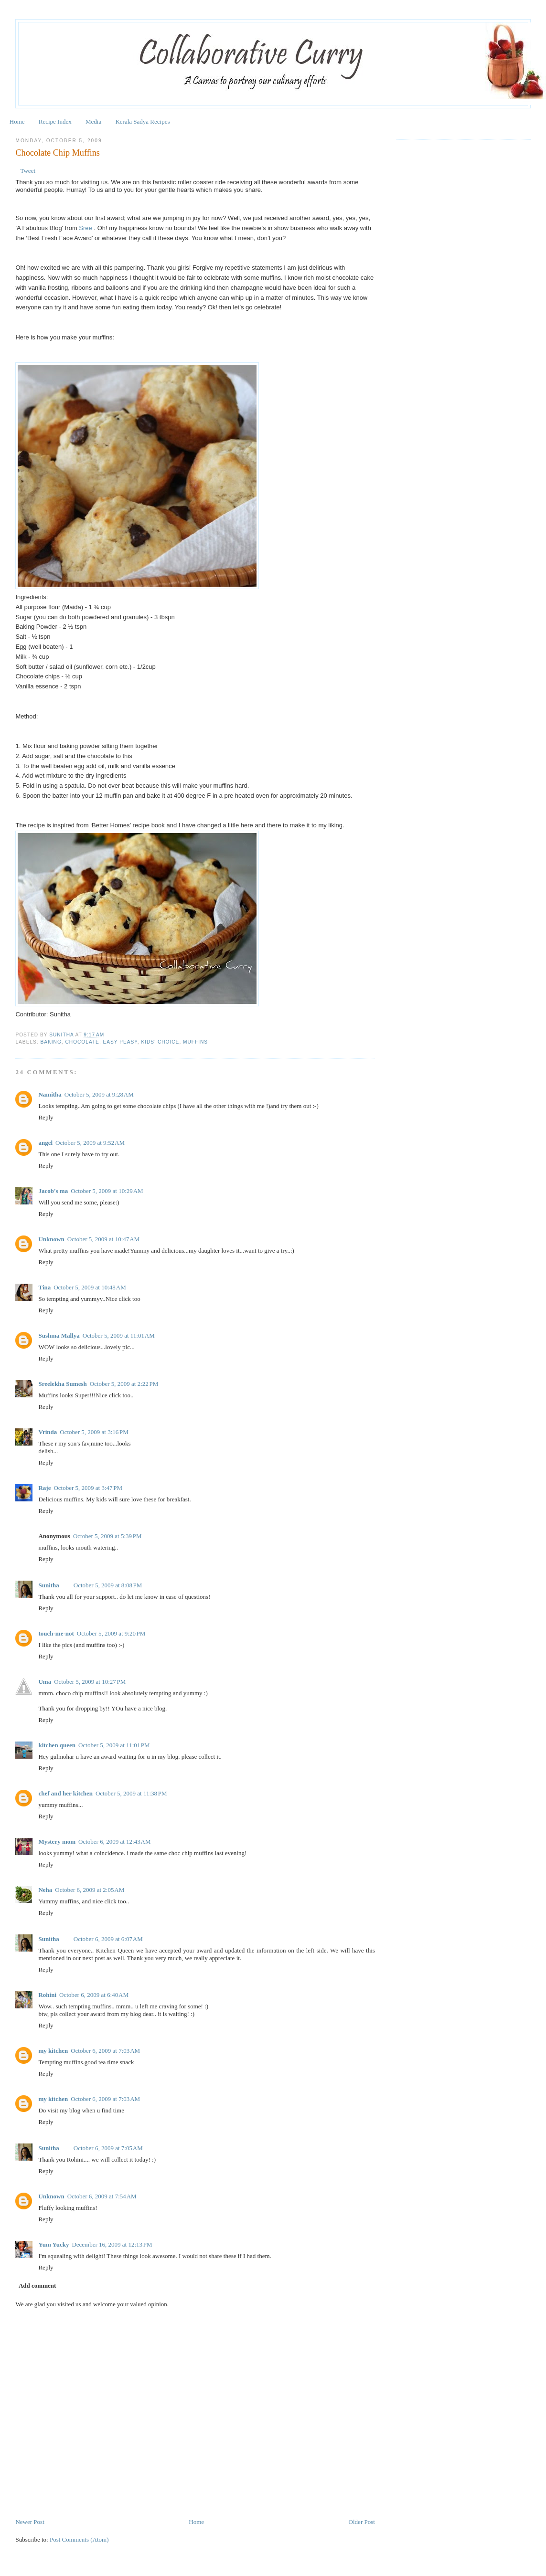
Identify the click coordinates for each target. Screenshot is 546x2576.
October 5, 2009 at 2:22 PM (124, 1383)
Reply (45, 1117)
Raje (44, 1487)
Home (17, 121)
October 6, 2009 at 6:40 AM (93, 1994)
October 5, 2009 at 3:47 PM (88, 1487)
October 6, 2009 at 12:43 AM (114, 1841)
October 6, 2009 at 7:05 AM (108, 2148)
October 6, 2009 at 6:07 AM (108, 1939)
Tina (44, 1287)
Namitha (49, 1094)
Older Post (362, 2521)
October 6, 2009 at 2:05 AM (89, 1889)
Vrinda (47, 1432)
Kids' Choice (160, 1042)
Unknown (51, 1239)
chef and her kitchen (65, 1793)
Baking (50, 1042)
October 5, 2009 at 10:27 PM (90, 1681)
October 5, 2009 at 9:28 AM (99, 1094)
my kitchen (53, 2050)
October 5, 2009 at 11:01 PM (114, 1745)
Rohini (47, 1994)
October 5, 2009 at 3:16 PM (94, 1432)
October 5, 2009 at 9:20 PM (111, 1633)
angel (45, 1142)
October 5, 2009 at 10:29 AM (107, 1190)
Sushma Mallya (58, 1335)
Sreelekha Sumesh (62, 1383)
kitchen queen (56, 1745)
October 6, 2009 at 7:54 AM (102, 2196)
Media (93, 121)
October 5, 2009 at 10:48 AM (90, 1287)
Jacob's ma (53, 1190)
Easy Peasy (120, 1042)
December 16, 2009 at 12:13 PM (112, 2244)
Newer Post (29, 2521)
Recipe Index (55, 121)
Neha (45, 1889)
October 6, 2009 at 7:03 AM (105, 2050)
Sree (86, 228)
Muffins (195, 1042)
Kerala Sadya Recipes (142, 121)
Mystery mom (56, 1841)
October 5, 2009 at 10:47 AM (103, 1239)
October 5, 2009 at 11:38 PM (131, 1793)
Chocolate (82, 1042)
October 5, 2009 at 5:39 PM (107, 1536)
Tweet (27, 170)
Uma (44, 1681)
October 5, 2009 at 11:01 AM (119, 1335)
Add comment (37, 2285)
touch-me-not (56, 1633)
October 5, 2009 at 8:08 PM (108, 1585)
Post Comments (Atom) (79, 2539)
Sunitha (62, 1034)
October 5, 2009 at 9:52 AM (90, 1142)
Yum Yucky (53, 2244)
